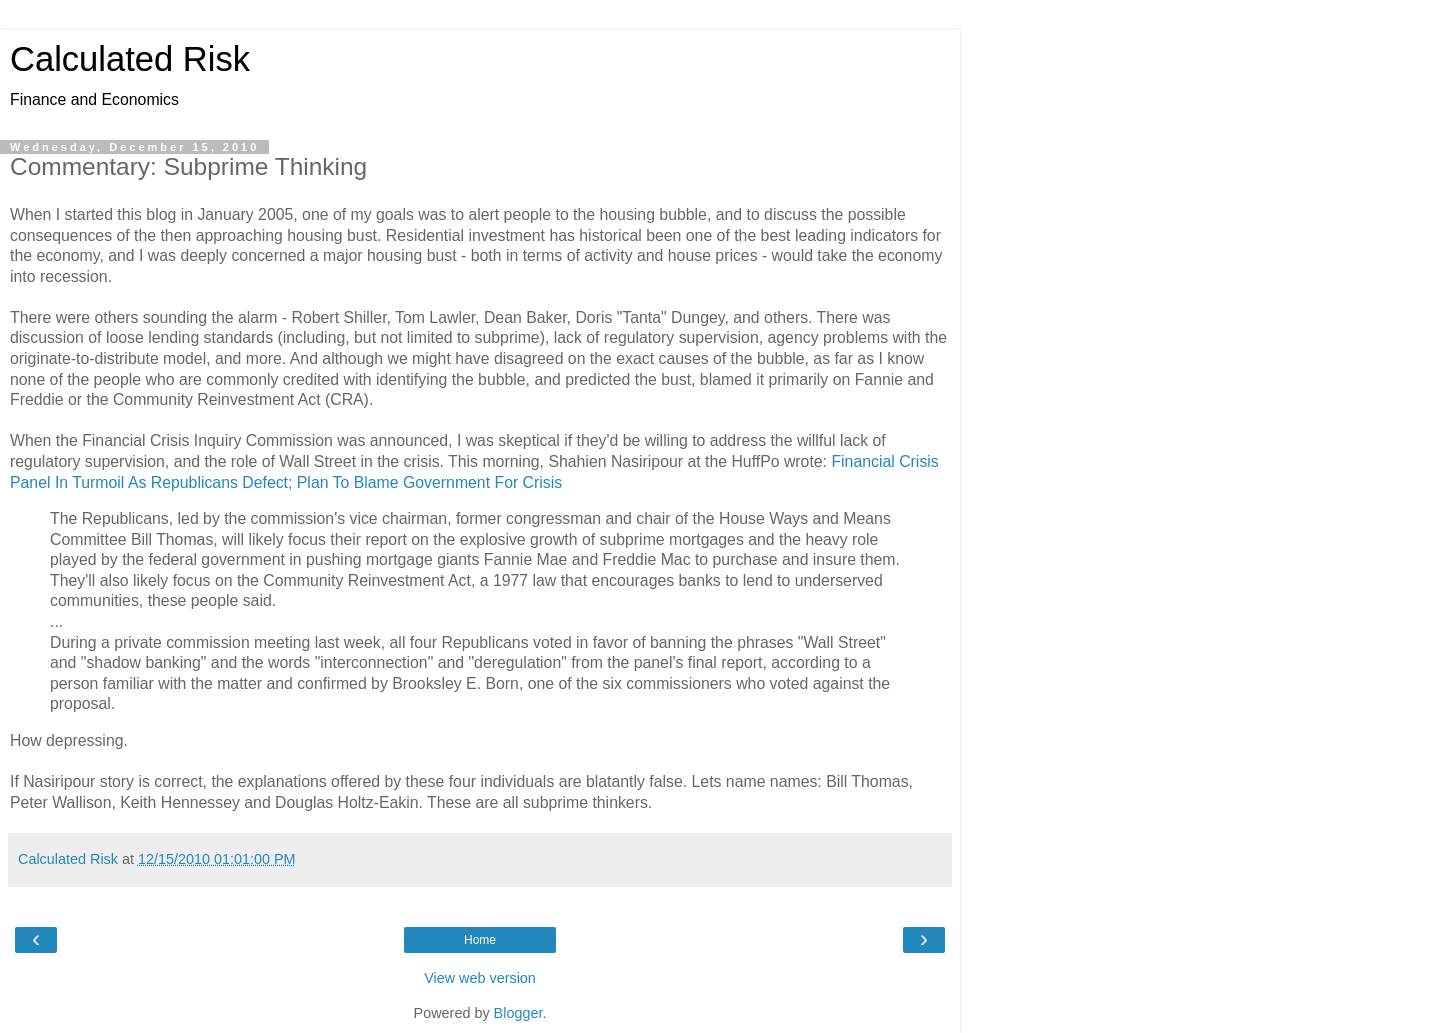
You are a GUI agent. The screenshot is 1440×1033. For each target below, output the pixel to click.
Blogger (518, 1013)
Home (480, 940)
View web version (480, 978)
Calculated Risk (130, 59)
